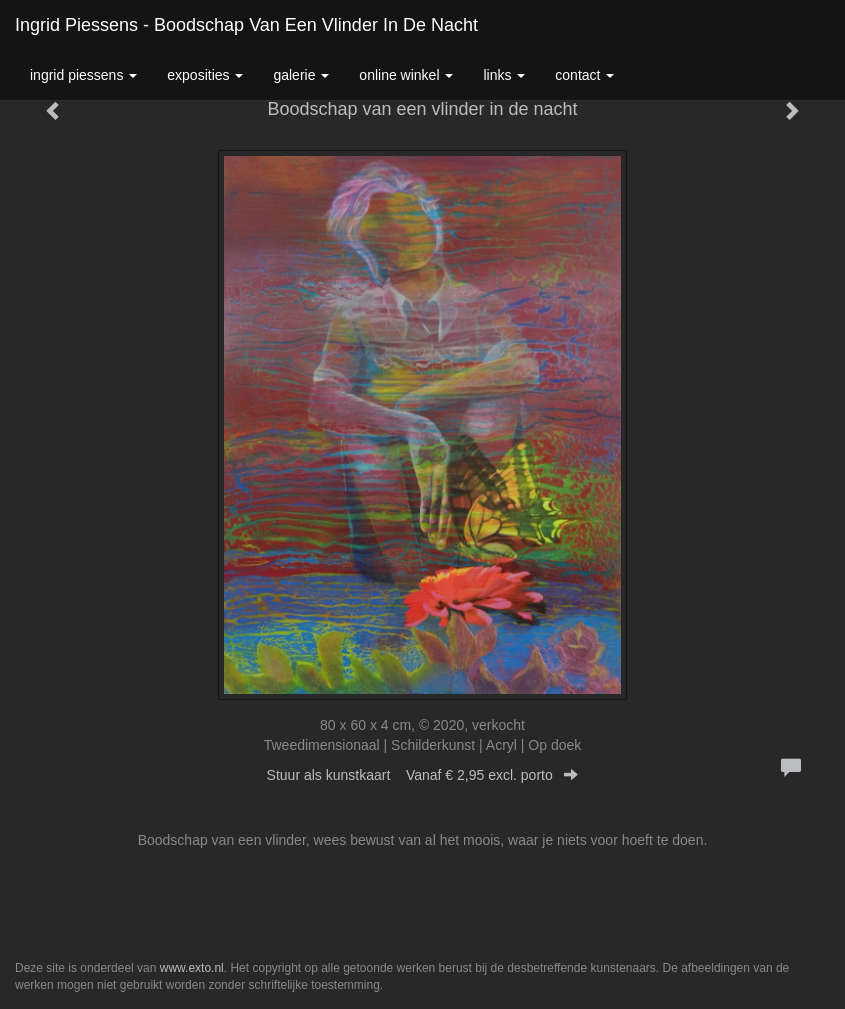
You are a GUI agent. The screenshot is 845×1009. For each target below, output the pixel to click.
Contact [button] (584, 75)
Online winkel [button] (406, 75)
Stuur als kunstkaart (423, 775)
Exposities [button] (205, 75)
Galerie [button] (301, 75)
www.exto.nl (192, 968)
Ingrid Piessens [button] (83, 75)
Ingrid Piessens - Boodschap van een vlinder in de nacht (246, 25)
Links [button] (504, 75)
